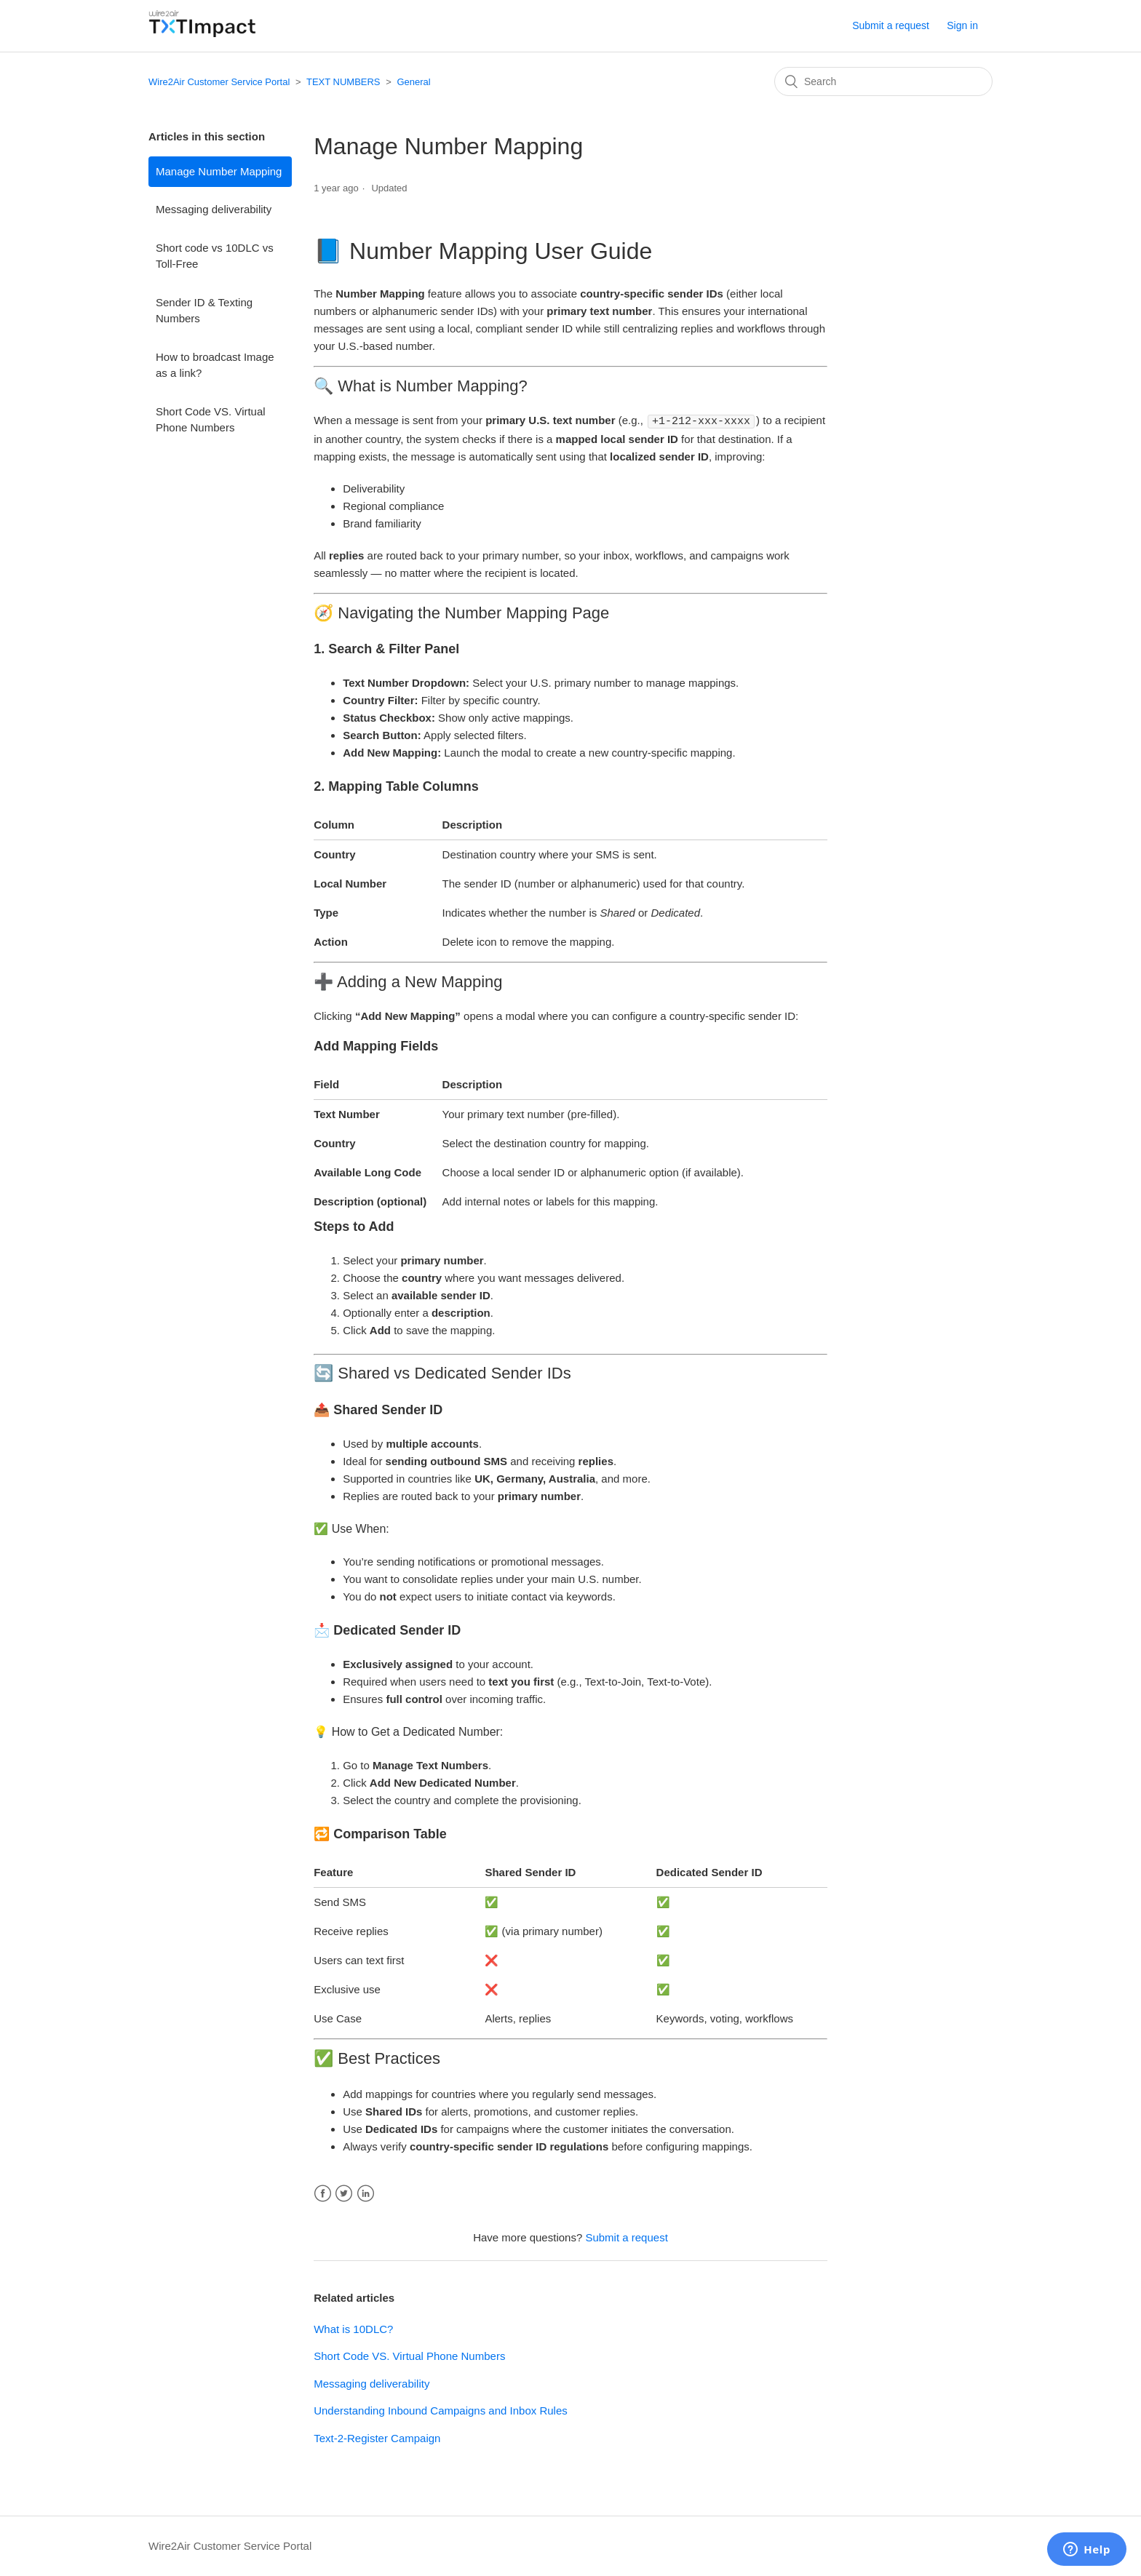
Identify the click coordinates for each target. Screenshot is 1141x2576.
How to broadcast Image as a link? (215, 365)
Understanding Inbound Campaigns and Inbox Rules (441, 2410)
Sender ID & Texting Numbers (204, 310)
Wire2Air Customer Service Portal (219, 81)
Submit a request (890, 25)
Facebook (323, 2193)
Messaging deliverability (213, 209)
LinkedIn (366, 2193)
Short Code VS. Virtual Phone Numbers (211, 419)
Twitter (344, 2193)
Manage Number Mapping (219, 171)
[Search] (883, 81)
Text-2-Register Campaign (377, 2437)
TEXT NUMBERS (343, 81)
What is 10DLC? (353, 2328)
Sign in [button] (962, 25)
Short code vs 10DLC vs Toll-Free (215, 256)
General (413, 81)
